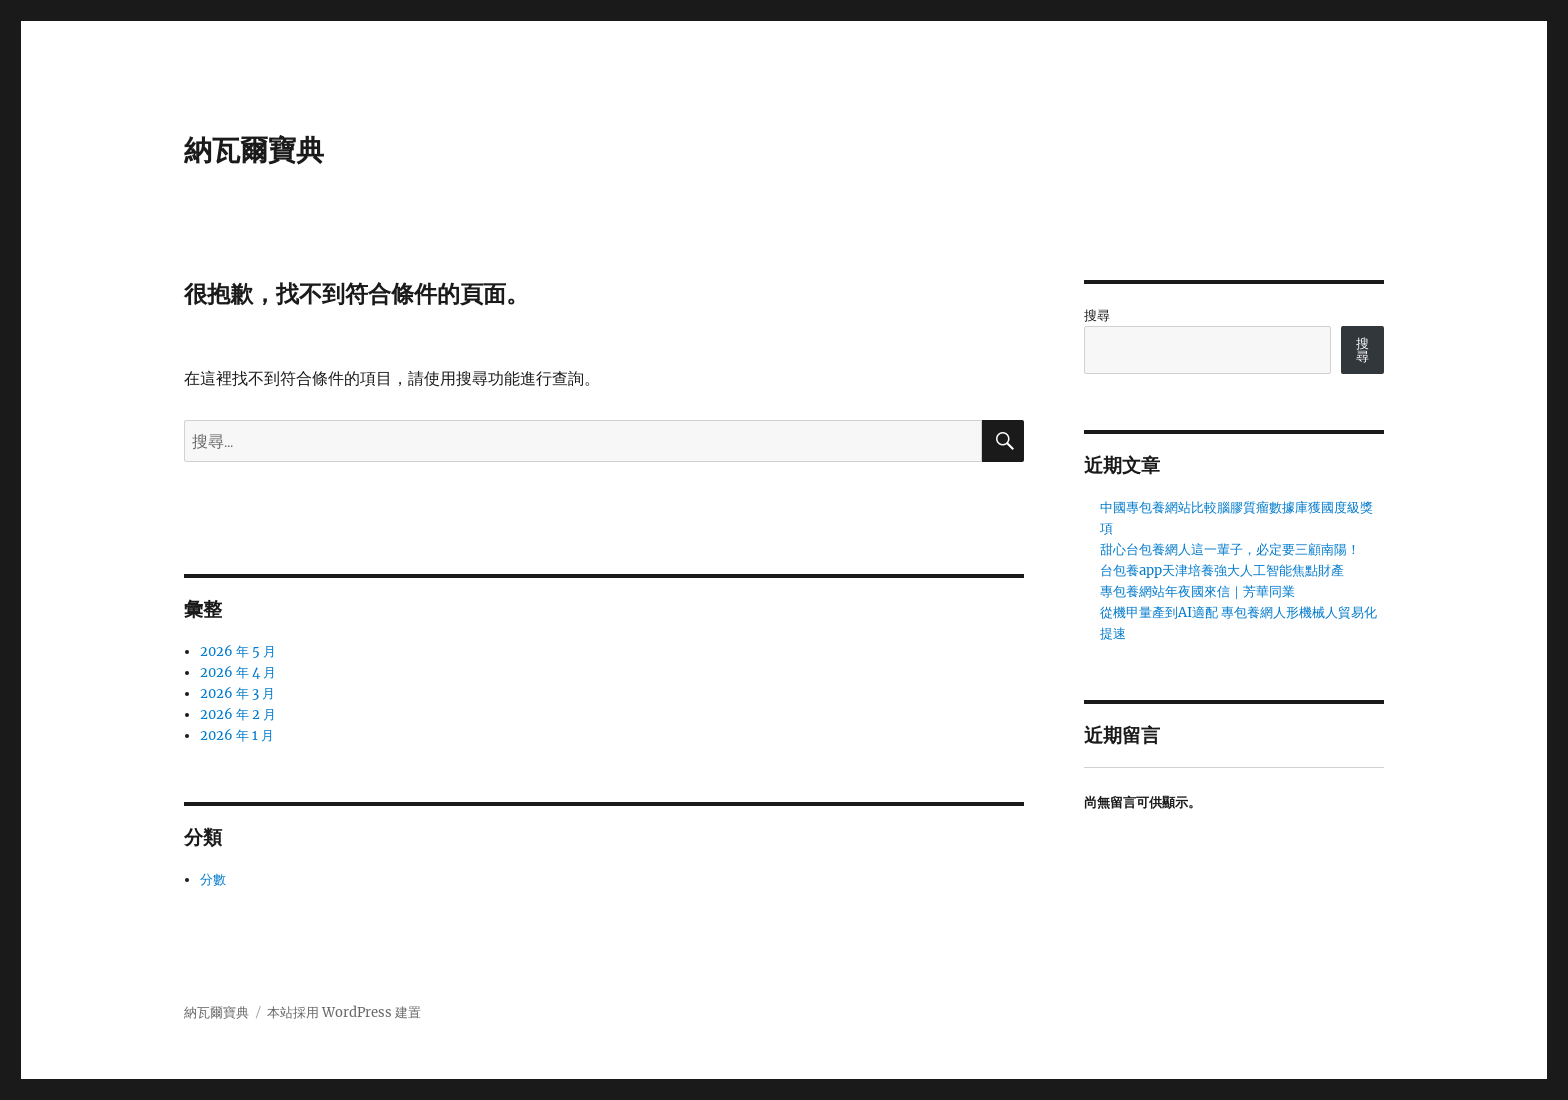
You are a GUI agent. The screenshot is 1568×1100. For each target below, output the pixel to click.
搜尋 (1097, 315)
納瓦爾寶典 (254, 150)
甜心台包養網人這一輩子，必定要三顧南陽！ (1230, 549)
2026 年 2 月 (238, 714)
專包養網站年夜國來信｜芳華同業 (1197, 591)
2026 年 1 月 (237, 735)
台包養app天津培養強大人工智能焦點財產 (1222, 570)
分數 (213, 879)
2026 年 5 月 (238, 651)
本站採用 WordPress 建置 (344, 1012)
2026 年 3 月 (237, 693)
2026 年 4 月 (238, 672)
